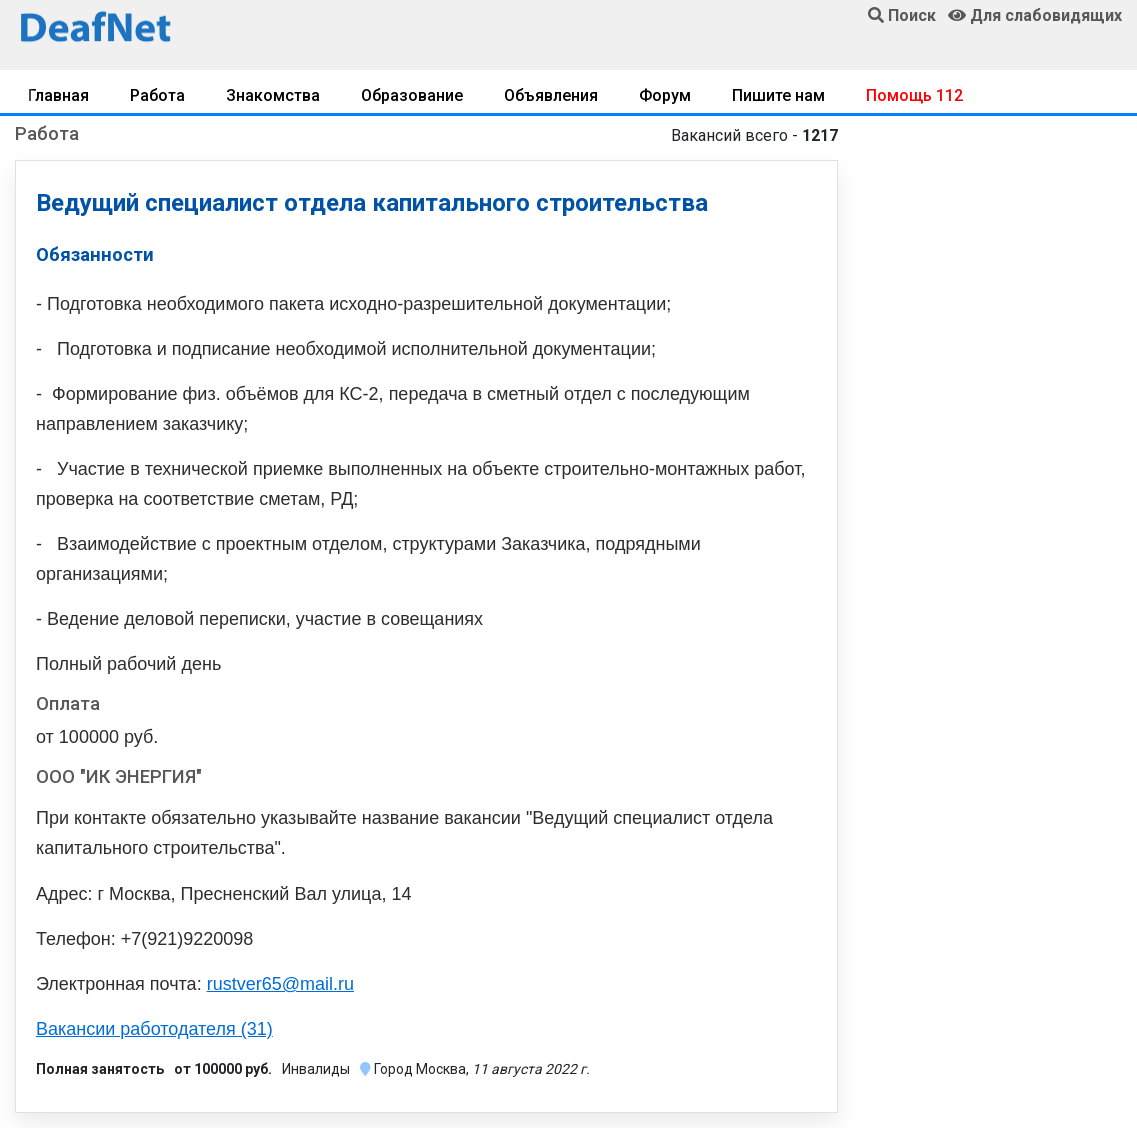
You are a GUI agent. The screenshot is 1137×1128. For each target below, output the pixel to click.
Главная (58, 95)
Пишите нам (778, 95)
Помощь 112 (914, 95)
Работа (157, 95)
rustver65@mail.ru (280, 984)
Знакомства (273, 95)
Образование (412, 95)
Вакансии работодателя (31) (154, 1029)
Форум (665, 95)
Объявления (551, 95)
